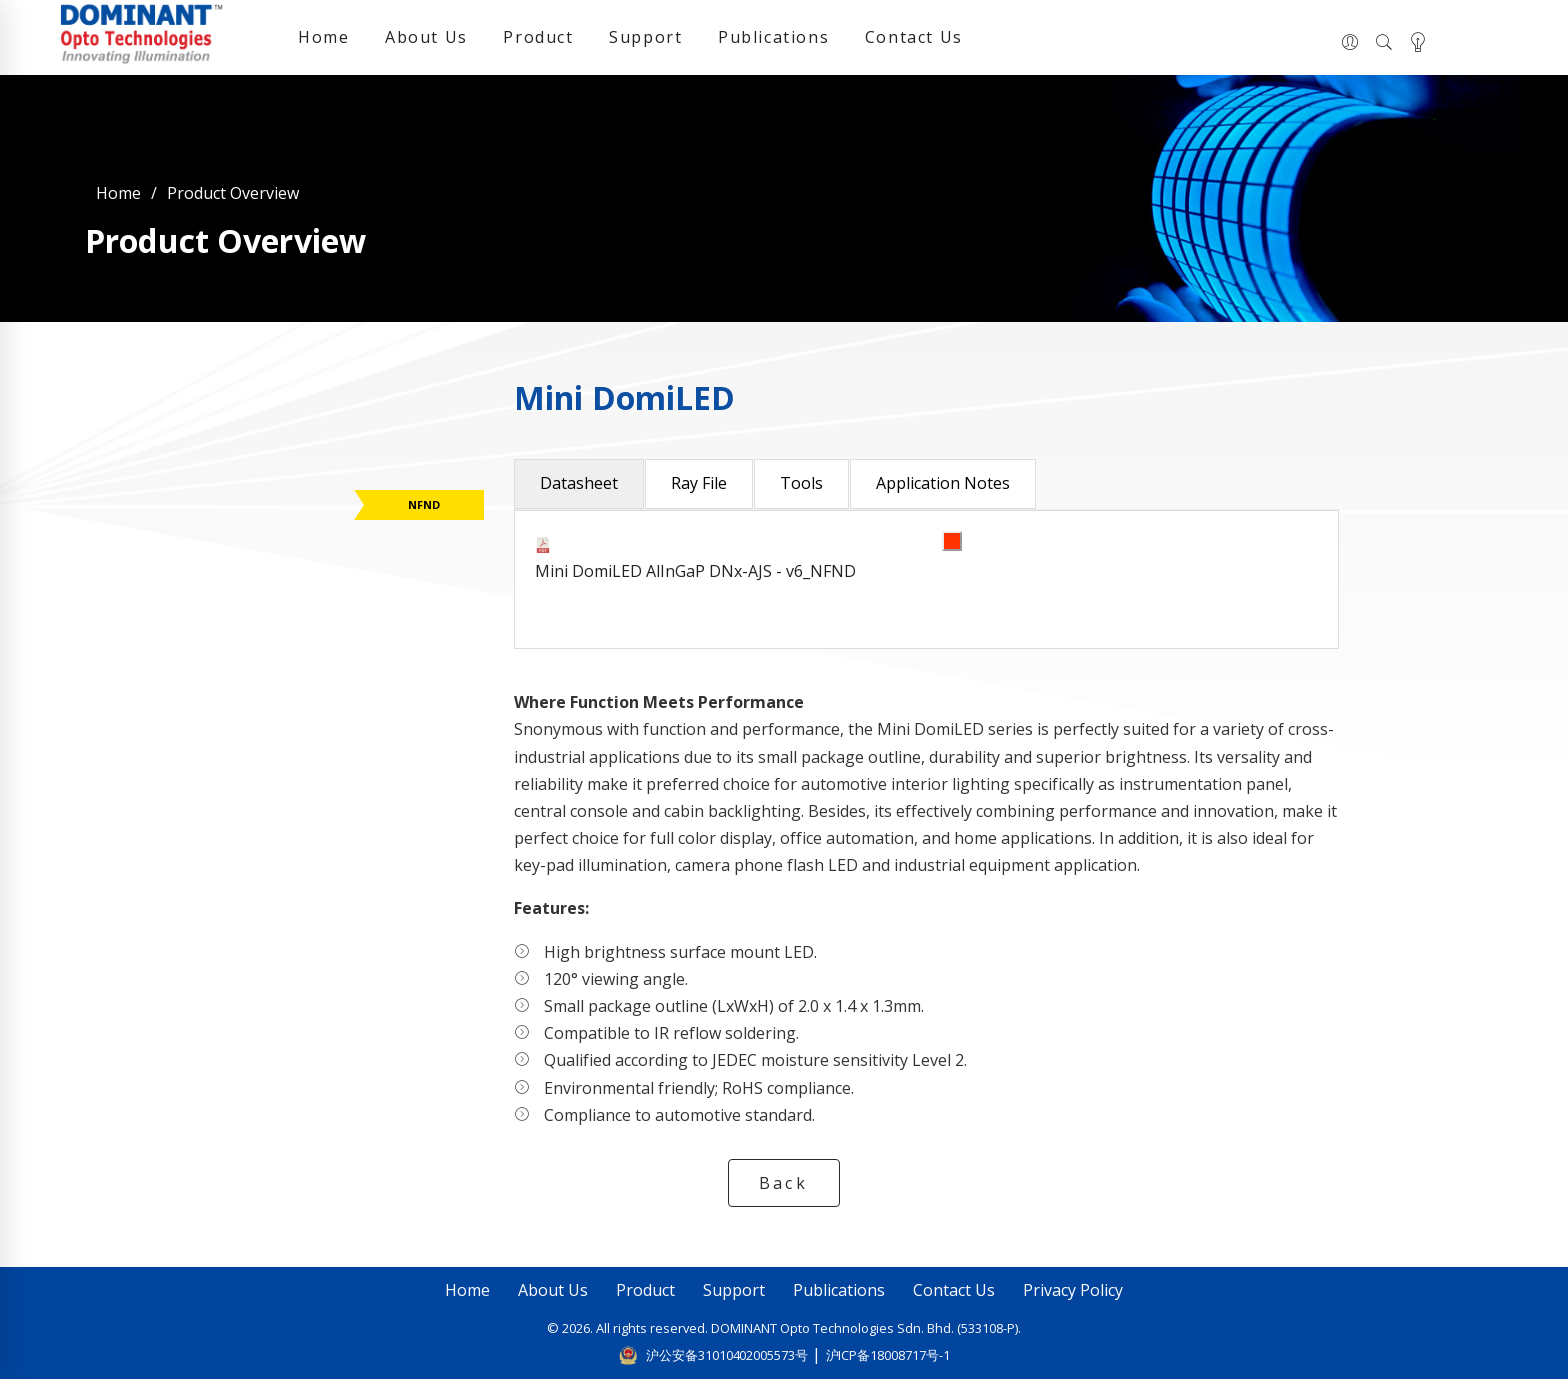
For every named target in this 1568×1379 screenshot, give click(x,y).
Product (538, 37)
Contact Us (914, 37)
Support (645, 37)
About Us (426, 37)
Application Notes (943, 483)
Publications (773, 37)
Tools (801, 483)
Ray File (699, 483)
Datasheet (579, 483)
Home (323, 37)
